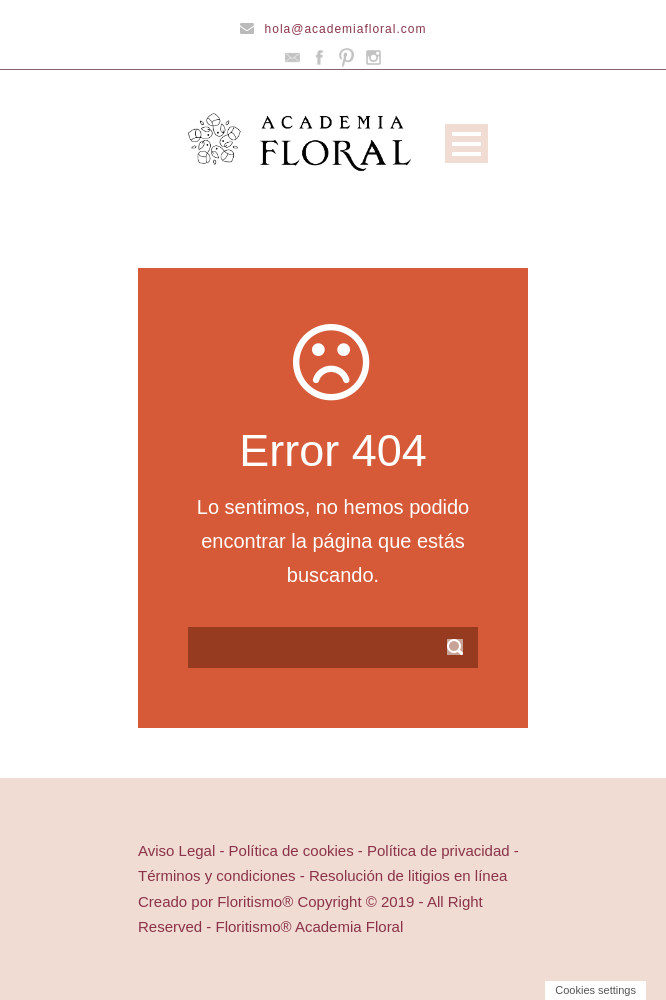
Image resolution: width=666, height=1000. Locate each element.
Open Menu (466, 143)
